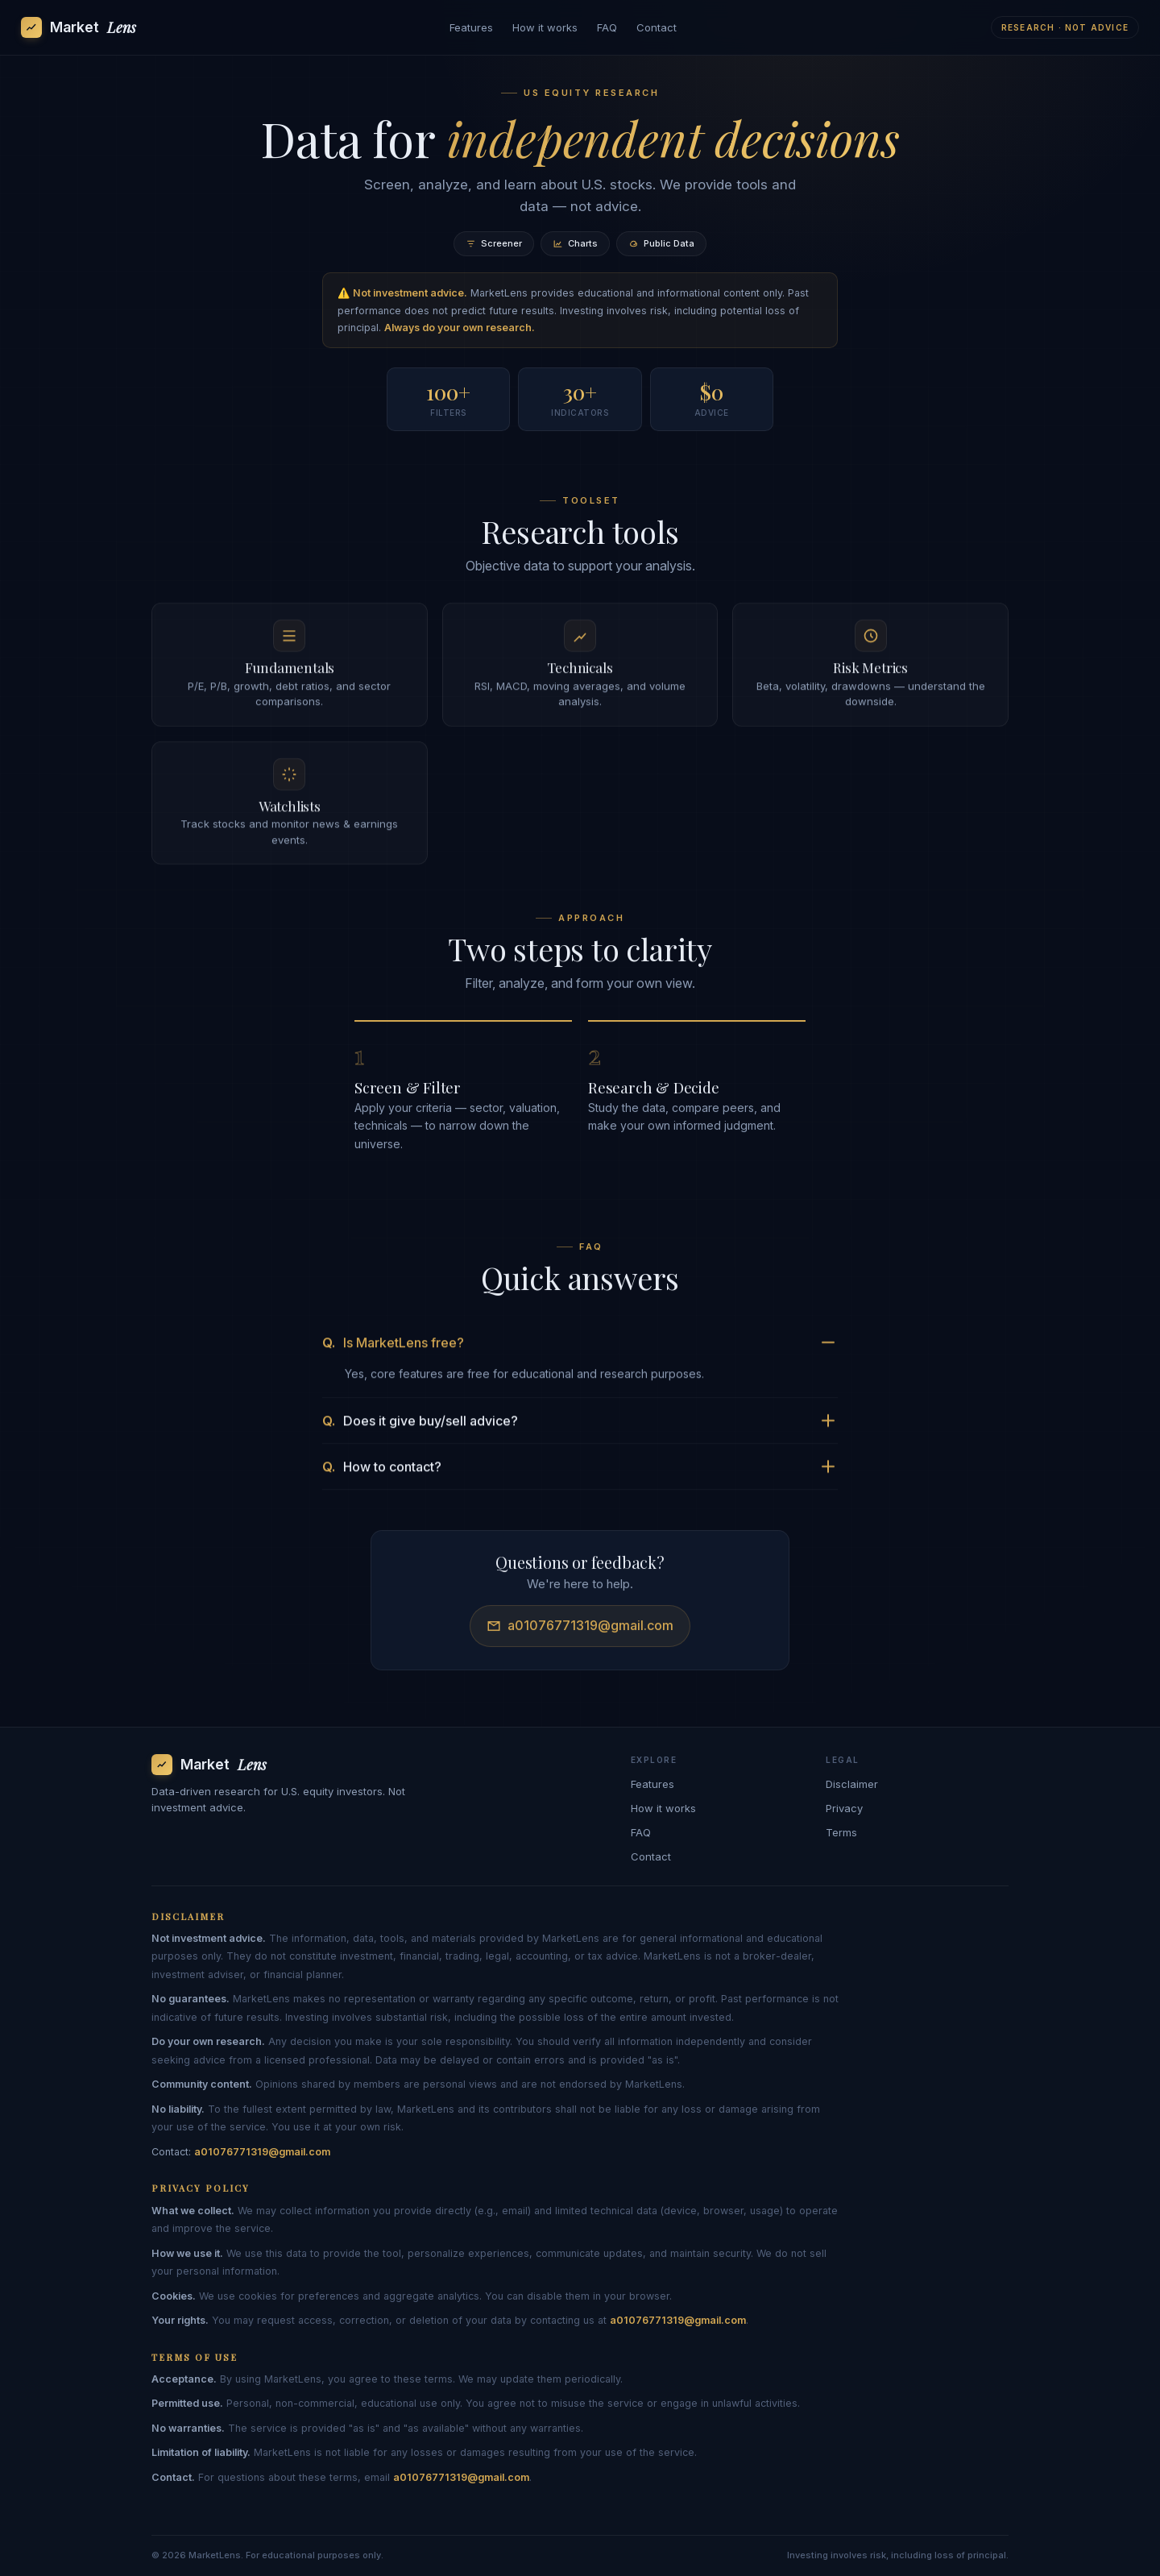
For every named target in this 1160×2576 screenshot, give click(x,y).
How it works (545, 27)
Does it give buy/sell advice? (578, 1425)
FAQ (607, 27)
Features (471, 27)
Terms (841, 1832)
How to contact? (578, 1471)
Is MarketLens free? (578, 1347)
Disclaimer (852, 1783)
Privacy (844, 1808)
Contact (656, 27)
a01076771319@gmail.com (580, 1630)
